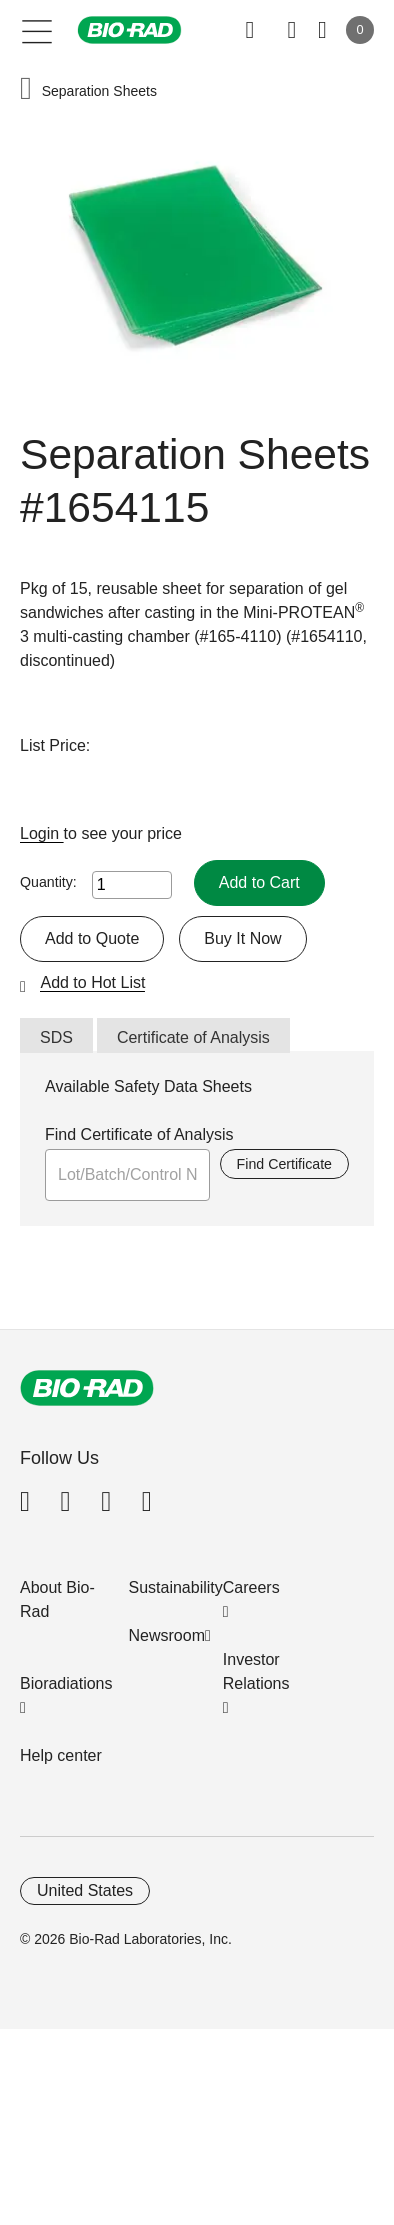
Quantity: (48, 882)
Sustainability (176, 1587)
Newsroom (167, 1635)
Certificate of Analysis (193, 1037)
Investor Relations (256, 1671)
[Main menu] (37, 30)
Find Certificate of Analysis (139, 1134)
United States (85, 1890)
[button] (26, 90)
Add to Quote (92, 938)
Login (42, 833)
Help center (61, 1755)
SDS (56, 1037)
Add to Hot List (92, 982)
